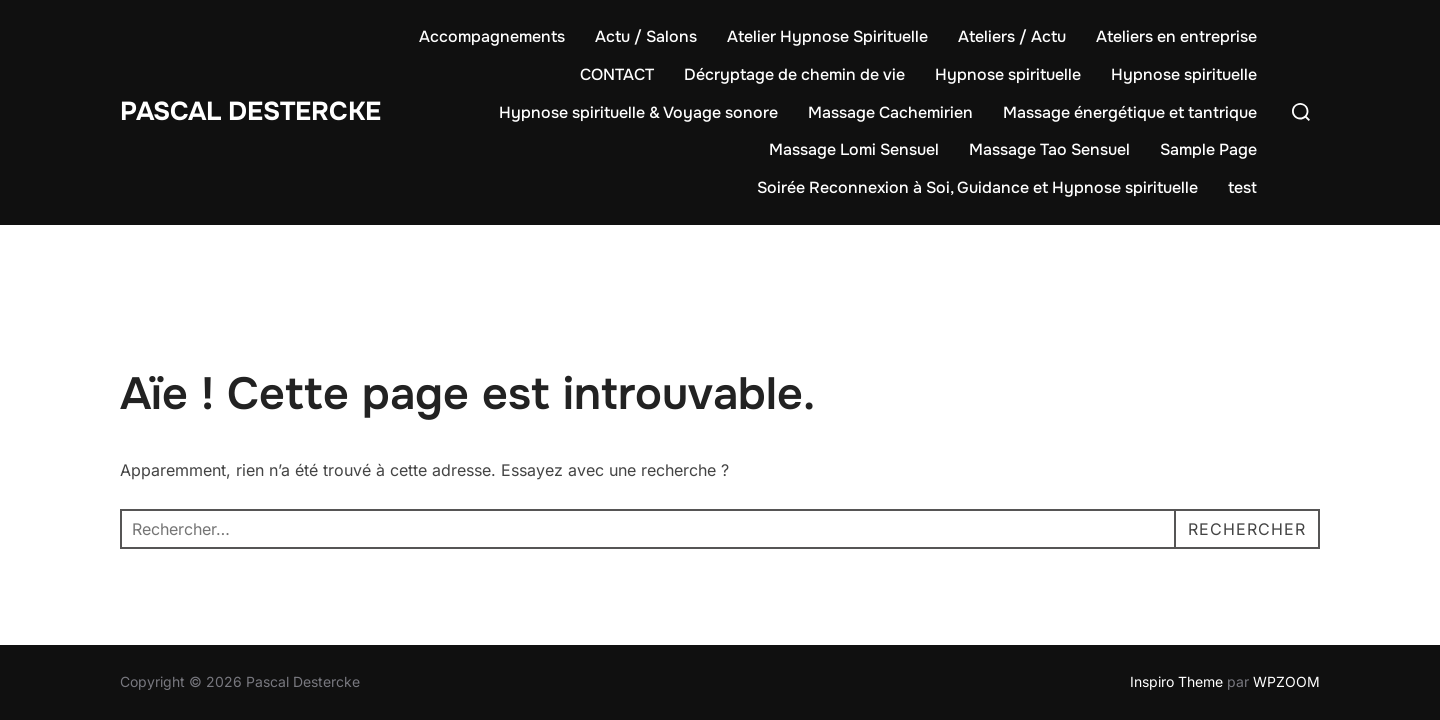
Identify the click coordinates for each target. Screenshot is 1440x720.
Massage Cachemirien (890, 112)
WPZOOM (1286, 681)
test (1242, 187)
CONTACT (617, 74)
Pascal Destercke (250, 111)
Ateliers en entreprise (1176, 36)
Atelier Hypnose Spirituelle (827, 36)
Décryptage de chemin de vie (794, 74)
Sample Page (1208, 149)
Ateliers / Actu (1012, 36)
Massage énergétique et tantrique (1130, 112)
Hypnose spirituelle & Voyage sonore (638, 112)
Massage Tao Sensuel (1049, 149)
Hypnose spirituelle (1008, 74)
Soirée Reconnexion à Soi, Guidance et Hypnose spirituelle (977, 187)
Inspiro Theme (1176, 681)
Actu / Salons (646, 36)
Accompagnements (492, 36)
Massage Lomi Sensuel (854, 149)
